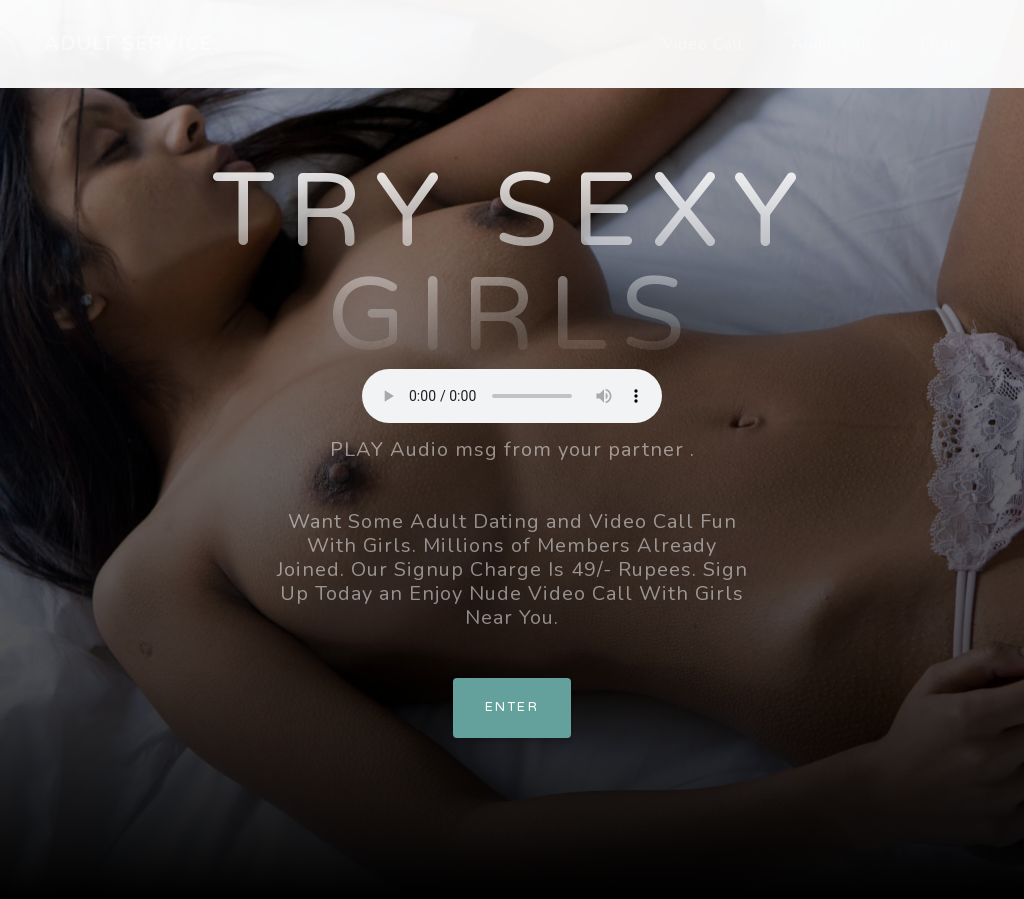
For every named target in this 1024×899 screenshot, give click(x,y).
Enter (512, 707)
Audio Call (831, 44)
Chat (938, 44)
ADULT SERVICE (128, 43)
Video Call (702, 44)
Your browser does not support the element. (512, 396)
